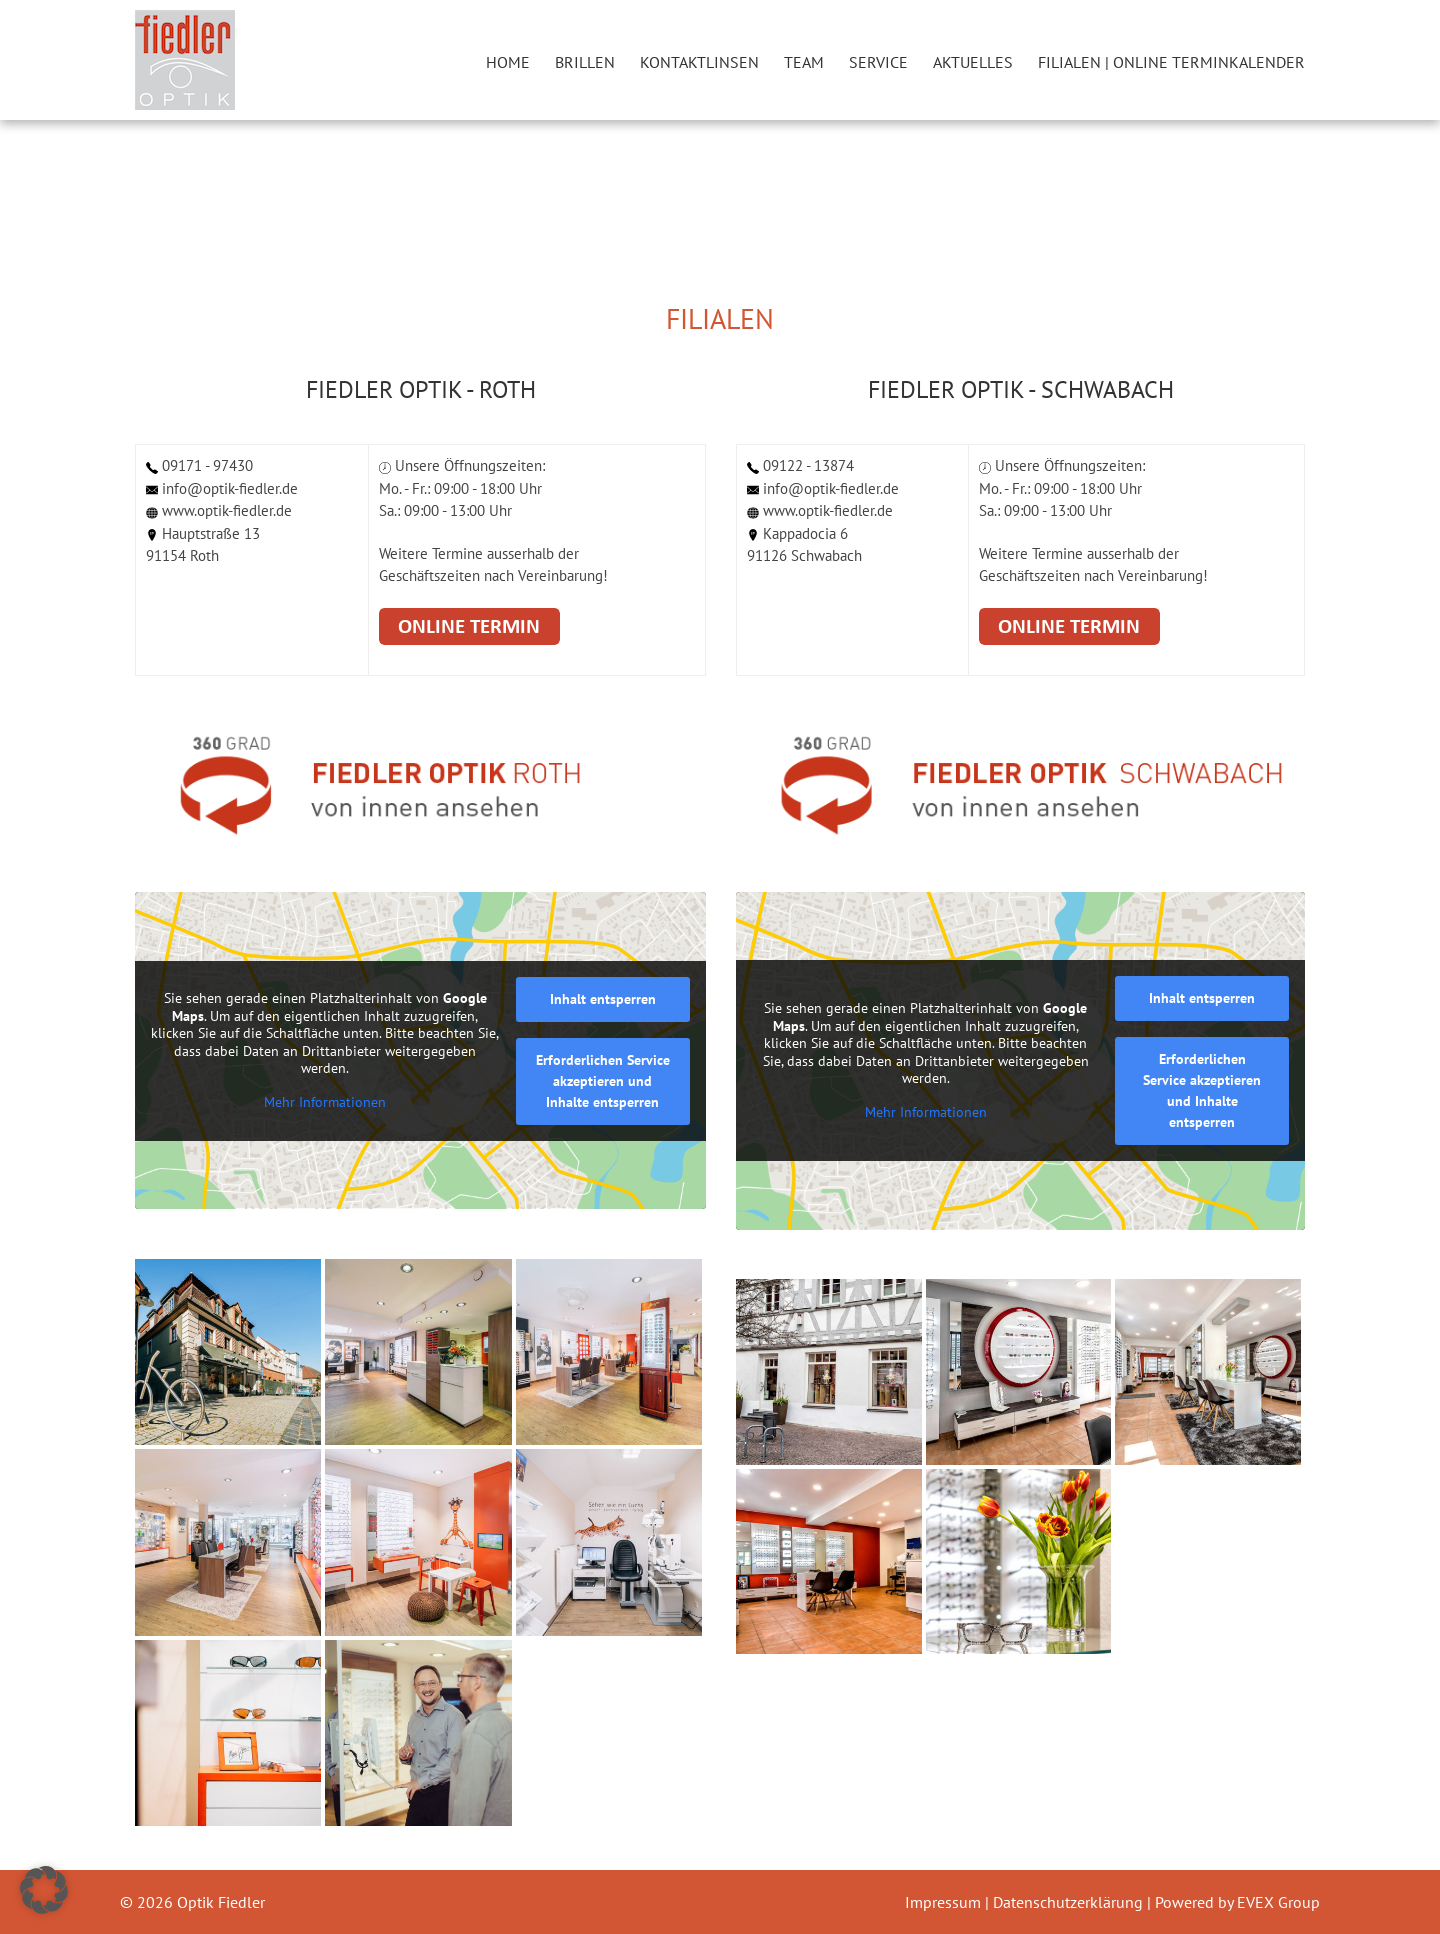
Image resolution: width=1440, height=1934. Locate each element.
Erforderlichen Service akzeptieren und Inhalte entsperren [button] (603, 1081)
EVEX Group (1276, 1902)
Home (508, 62)
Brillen (585, 62)
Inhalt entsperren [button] (603, 999)
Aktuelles (973, 62)
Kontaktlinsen (699, 62)
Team (804, 62)
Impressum (945, 1902)
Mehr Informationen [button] (325, 1102)
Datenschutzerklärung (1070, 1902)
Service (878, 62)
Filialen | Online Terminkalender (1171, 62)
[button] (44, 1890)
